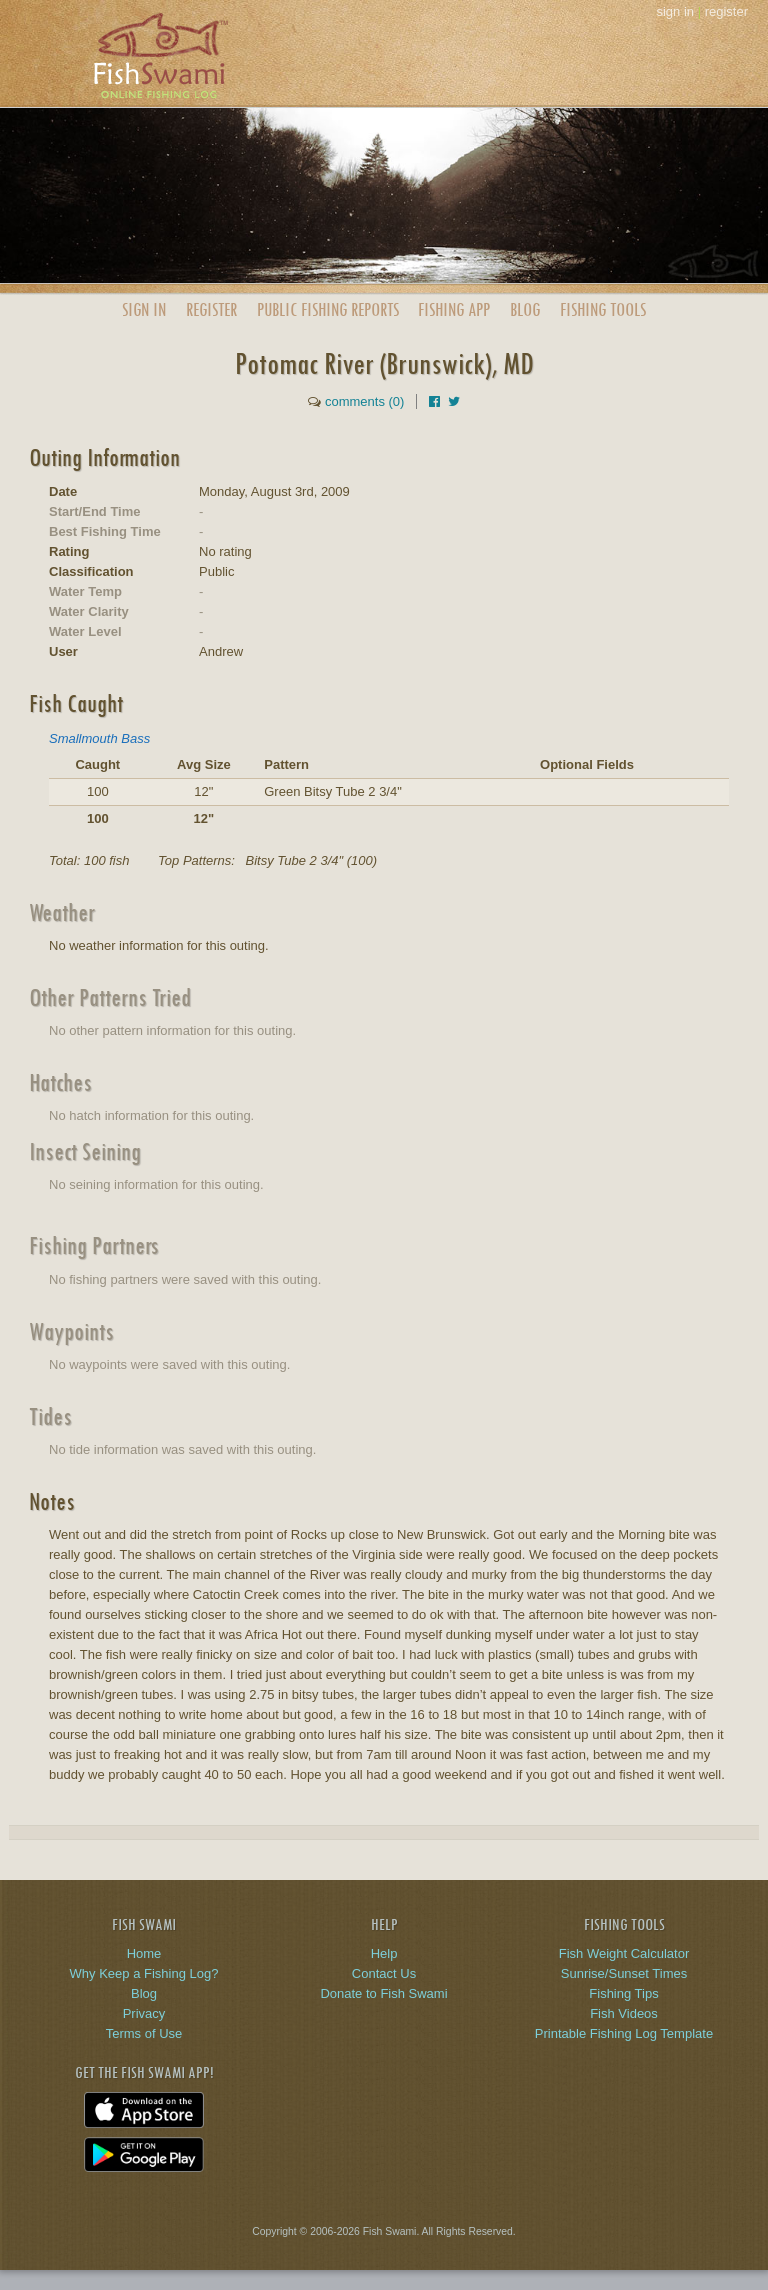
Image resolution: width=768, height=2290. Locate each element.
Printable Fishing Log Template (624, 2033)
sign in (675, 11)
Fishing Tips (623, 1993)
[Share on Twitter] (454, 401)
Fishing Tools (603, 309)
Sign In (144, 309)
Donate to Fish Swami (383, 1993)
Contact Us (384, 1973)
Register (211, 309)
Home (144, 1953)
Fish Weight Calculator (624, 1953)
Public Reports (328, 309)
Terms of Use (144, 2033)
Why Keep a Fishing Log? (144, 1973)
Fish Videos (624, 2013)
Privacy (144, 2013)
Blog (525, 309)
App (454, 309)
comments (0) (364, 401)
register (726, 11)
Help (384, 1953)
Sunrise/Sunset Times (624, 1973)
